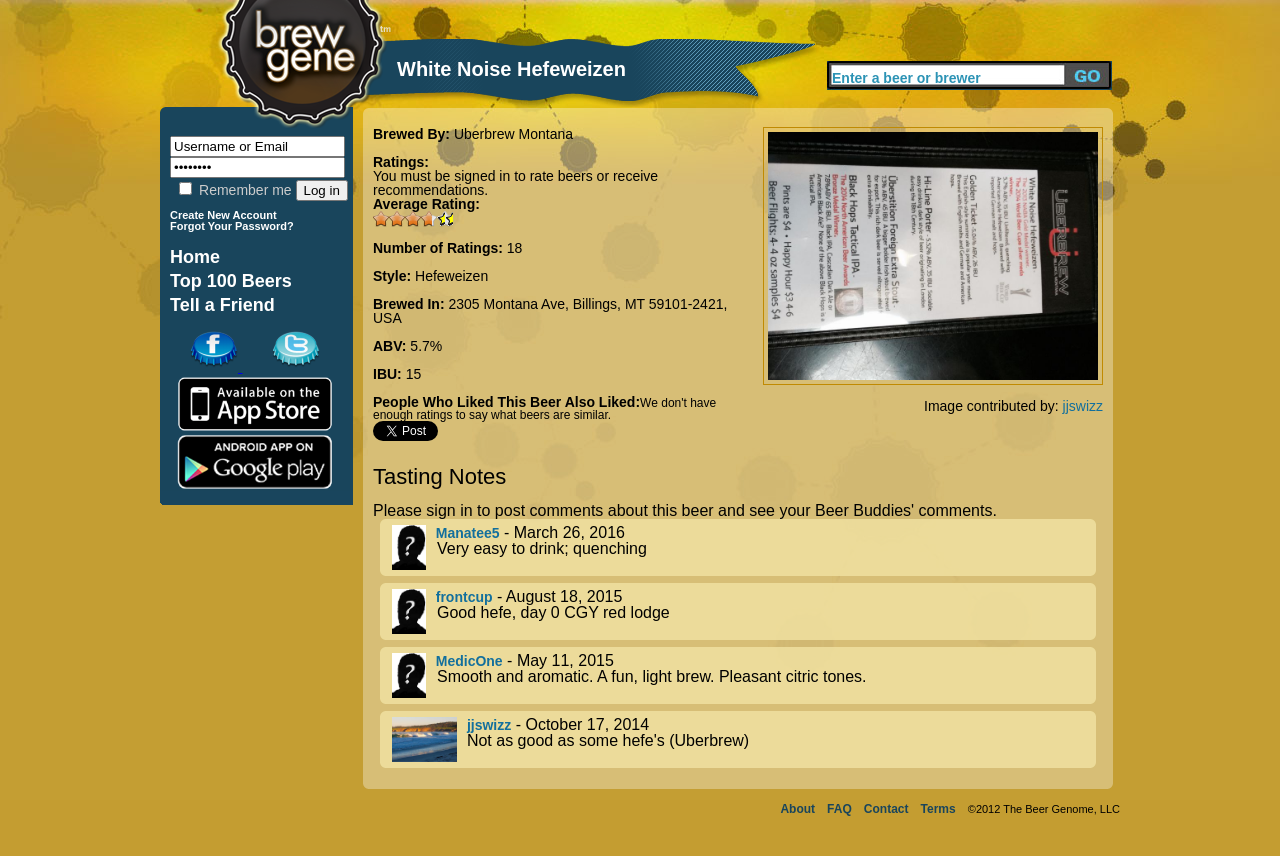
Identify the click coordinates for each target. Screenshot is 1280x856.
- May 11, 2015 (744, 675)
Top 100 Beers (231, 281)
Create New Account (223, 215)
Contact (886, 809)
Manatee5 (468, 533)
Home (195, 257)
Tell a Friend (222, 305)
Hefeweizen (451, 276)
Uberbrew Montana (513, 134)
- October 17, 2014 (744, 739)
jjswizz (1083, 406)
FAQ (839, 809)
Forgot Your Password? (232, 226)
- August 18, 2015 (744, 611)
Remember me (235, 190)
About (797, 809)
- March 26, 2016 (744, 547)
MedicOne (469, 661)
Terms (938, 809)
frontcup (464, 597)
